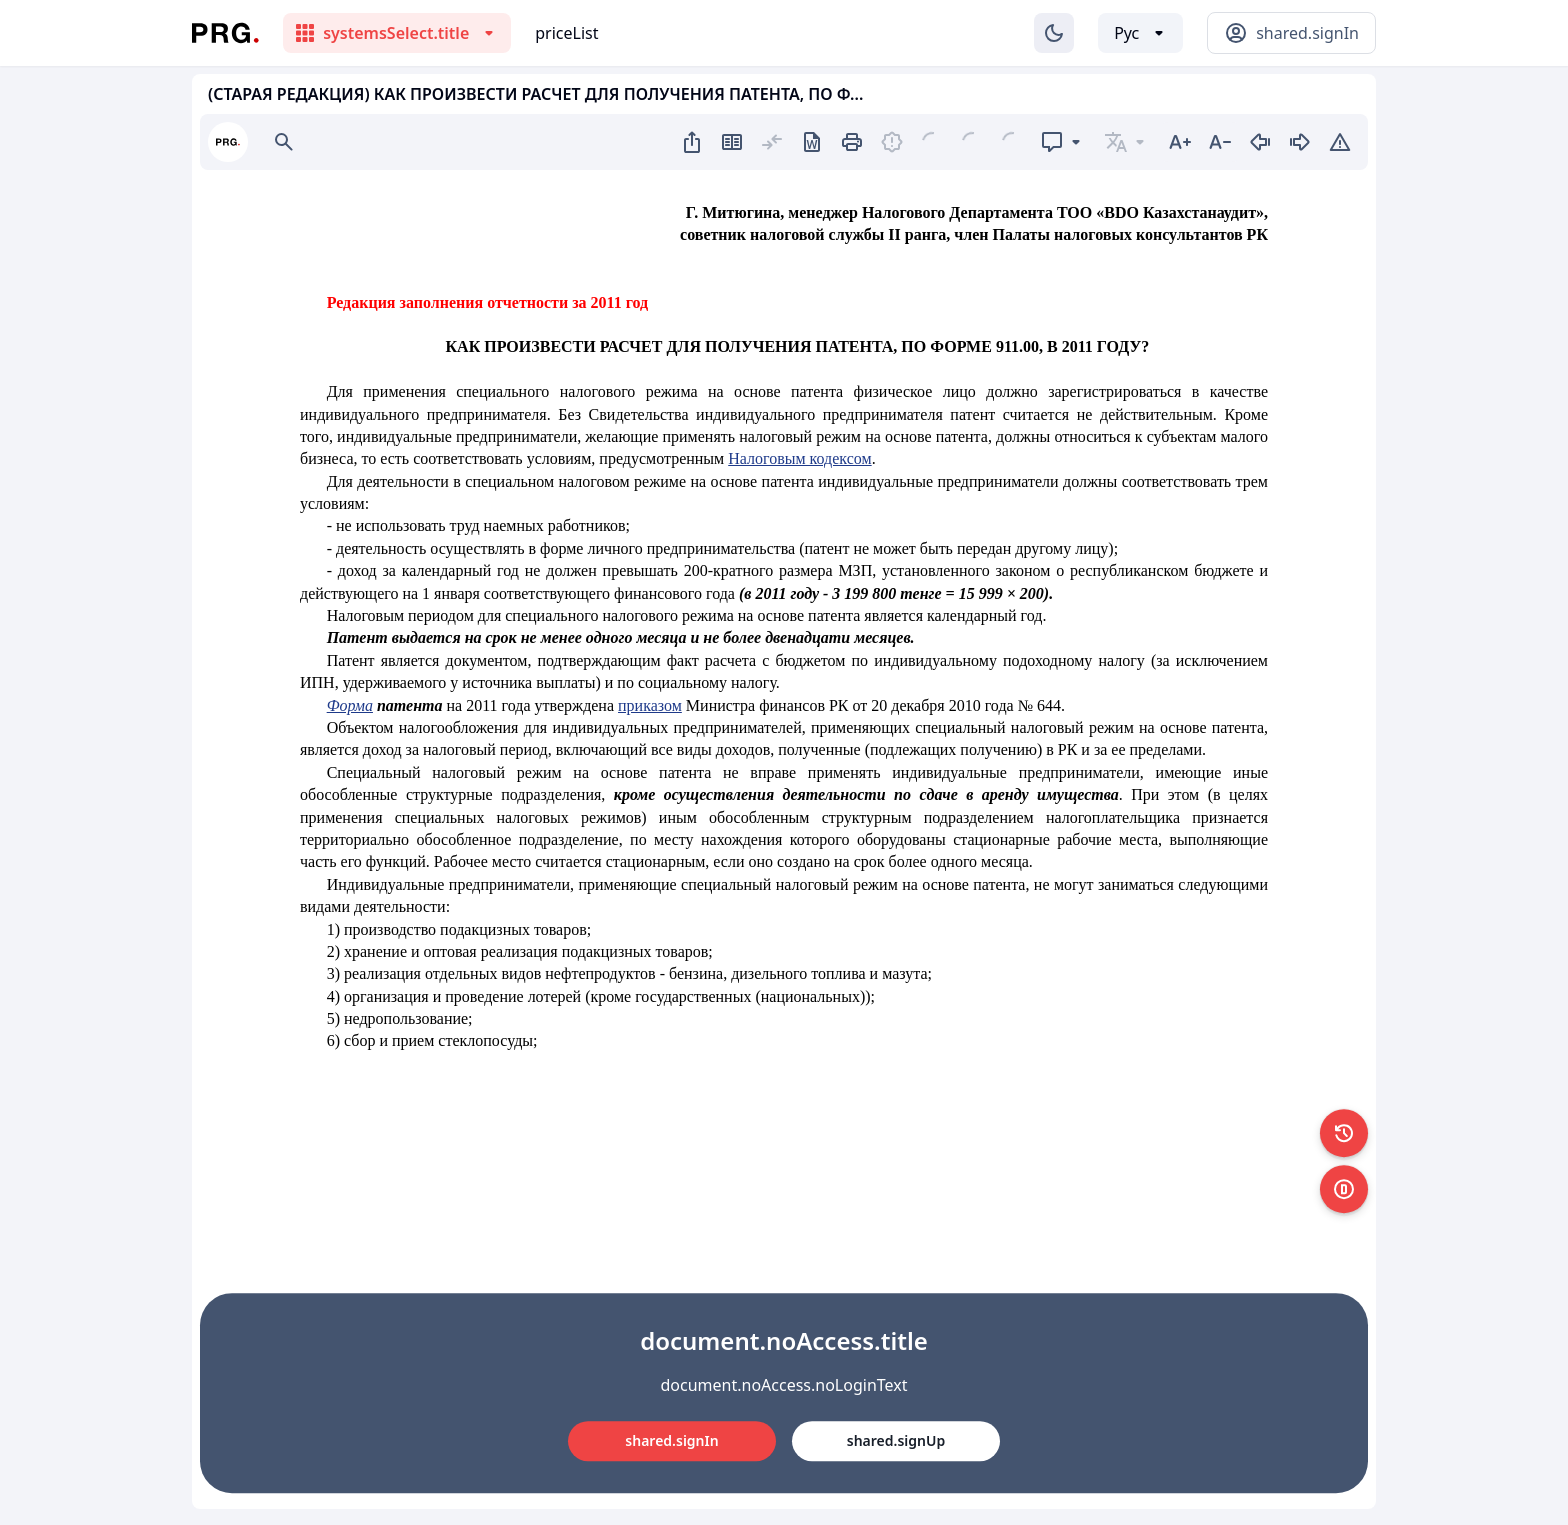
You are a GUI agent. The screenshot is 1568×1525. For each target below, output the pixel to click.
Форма (350, 705)
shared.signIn (671, 1440)
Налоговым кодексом (799, 458)
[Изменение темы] (1054, 33)
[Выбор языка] (1140, 33)
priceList (566, 33)
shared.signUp (896, 1440)
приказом (650, 705)
